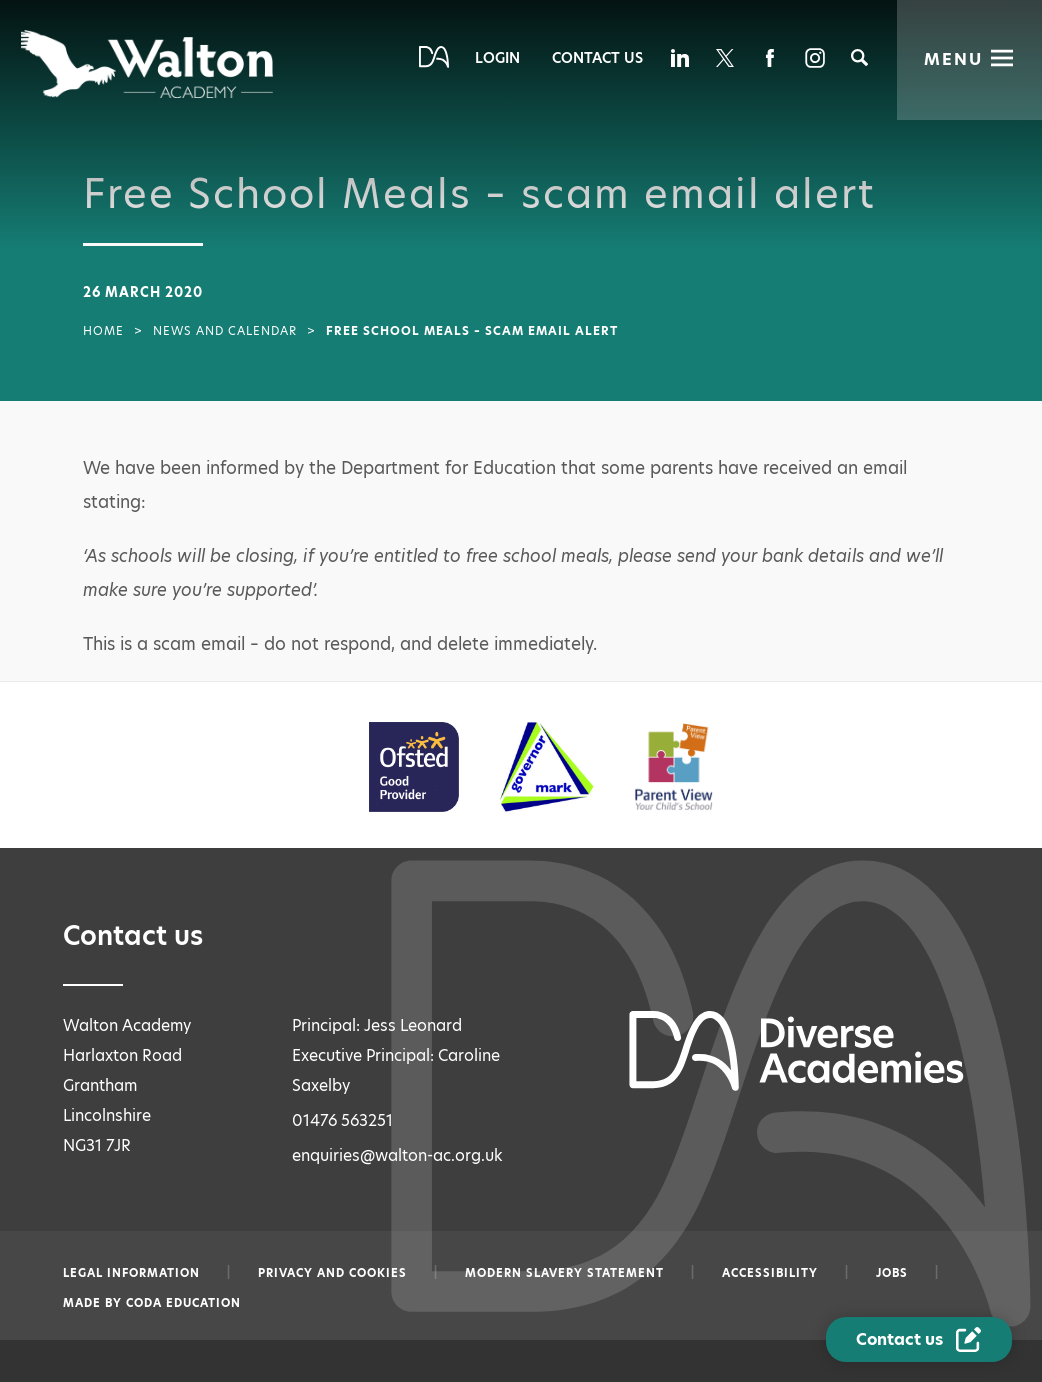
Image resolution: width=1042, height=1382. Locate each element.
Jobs (892, 1273)
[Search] (859, 57)
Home (103, 331)
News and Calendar (225, 331)
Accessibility (770, 1273)
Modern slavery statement (564, 1273)
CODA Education (183, 1303)
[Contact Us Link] (921, 1340)
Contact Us (597, 58)
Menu (953, 59)
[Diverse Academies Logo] (148, 64)
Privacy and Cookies (332, 1273)
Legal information (131, 1273)
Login (497, 58)
